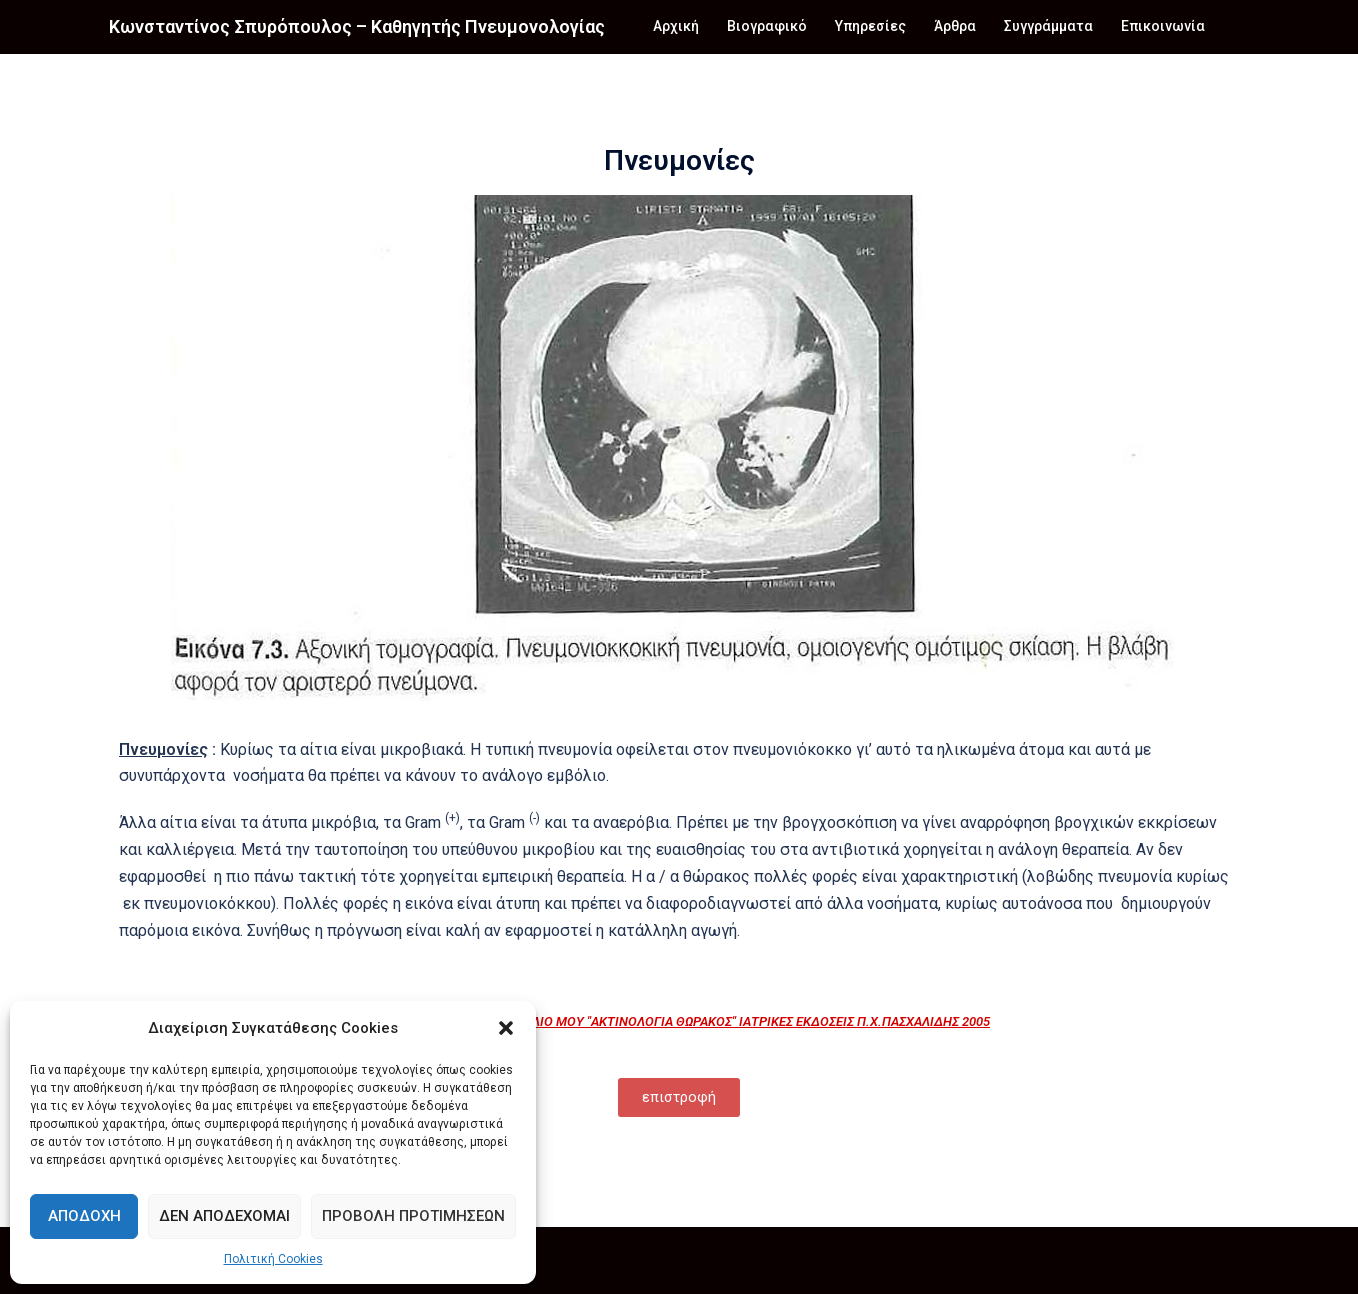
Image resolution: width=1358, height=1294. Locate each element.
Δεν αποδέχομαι (224, 1216)
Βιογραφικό (767, 26)
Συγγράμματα (1048, 26)
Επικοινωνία (1163, 26)
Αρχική (676, 26)
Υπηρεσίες (870, 26)
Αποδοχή (84, 1216)
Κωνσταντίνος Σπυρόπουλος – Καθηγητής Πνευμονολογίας (357, 26)
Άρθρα (955, 26)
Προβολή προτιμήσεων (413, 1216)
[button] (506, 1028)
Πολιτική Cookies (273, 1259)
